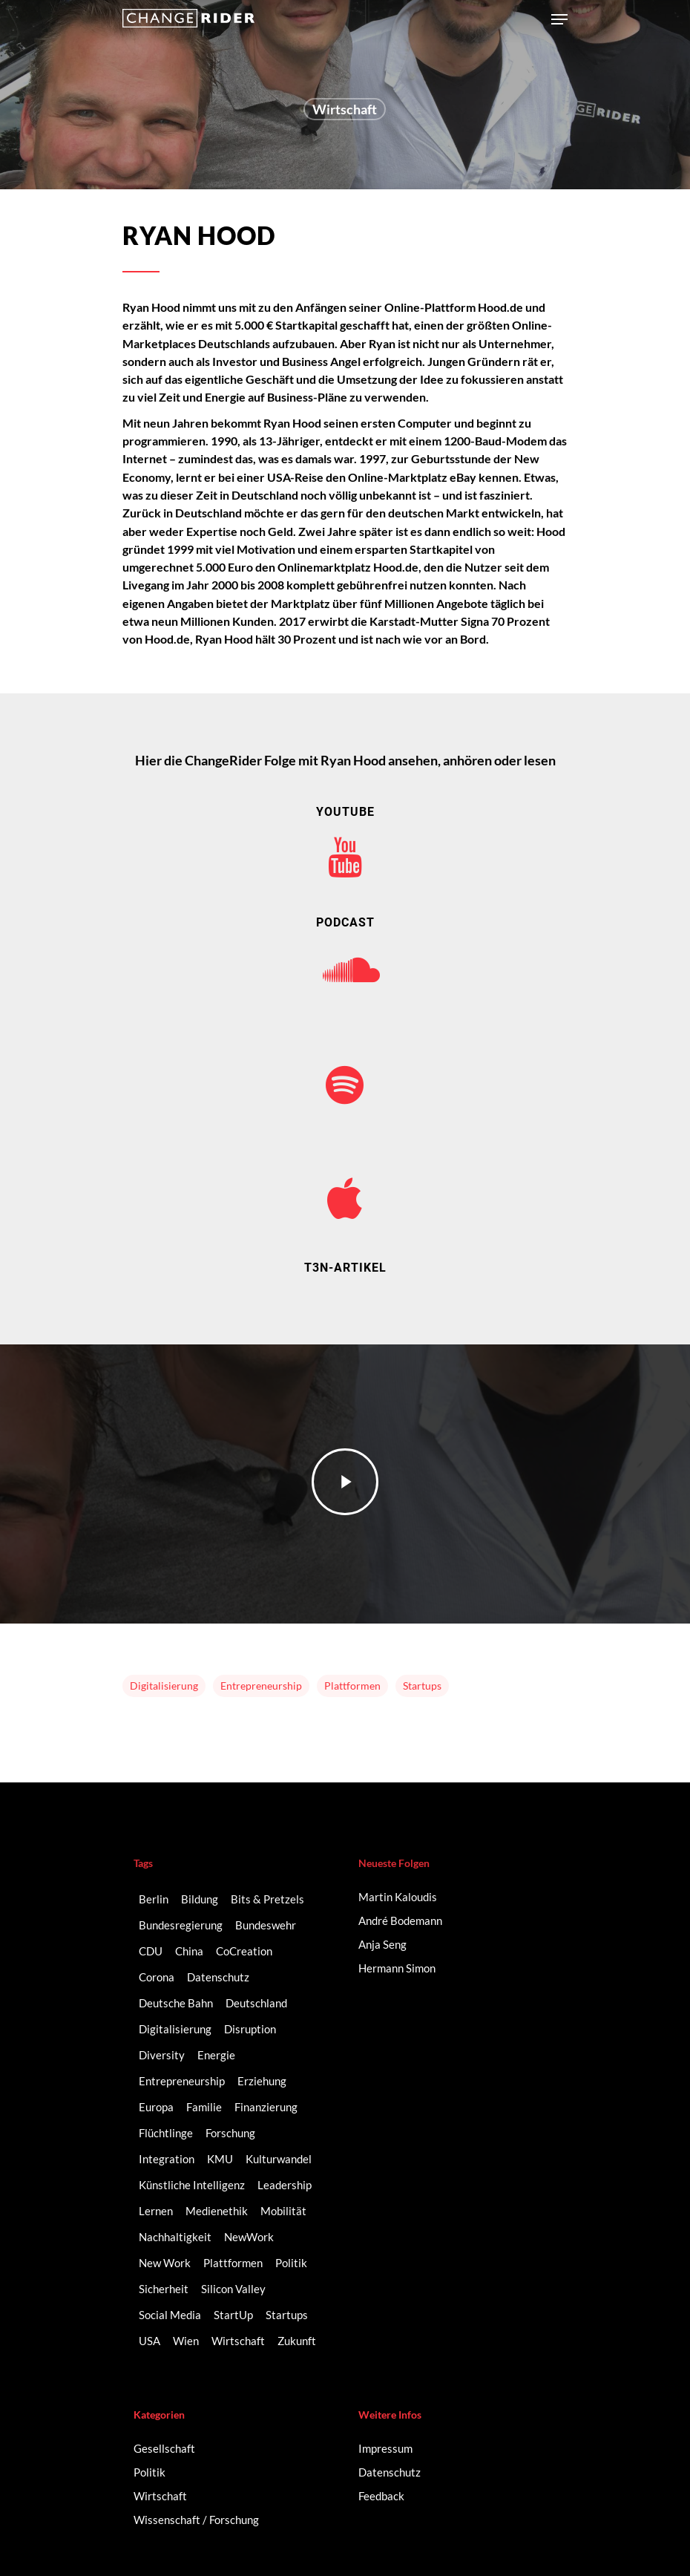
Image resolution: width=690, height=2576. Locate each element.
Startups (422, 1685)
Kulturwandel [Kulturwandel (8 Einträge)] (279, 2158)
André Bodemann (400, 1920)
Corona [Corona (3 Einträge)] (156, 1977)
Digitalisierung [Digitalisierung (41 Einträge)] (175, 2029)
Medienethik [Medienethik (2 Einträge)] (216, 2210)
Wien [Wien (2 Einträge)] (186, 2340)
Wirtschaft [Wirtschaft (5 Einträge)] (238, 2340)
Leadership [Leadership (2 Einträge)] (284, 2184)
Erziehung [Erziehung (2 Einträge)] (261, 2081)
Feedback (381, 2496)
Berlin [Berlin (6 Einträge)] (153, 1899)
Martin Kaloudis (397, 1896)
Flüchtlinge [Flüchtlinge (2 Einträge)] (166, 2132)
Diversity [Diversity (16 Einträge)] (162, 2055)
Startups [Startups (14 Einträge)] (287, 2314)
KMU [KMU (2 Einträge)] (220, 2158)
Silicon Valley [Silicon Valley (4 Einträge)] (233, 2288)
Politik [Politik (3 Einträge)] (291, 2262)
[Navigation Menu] (559, 19)
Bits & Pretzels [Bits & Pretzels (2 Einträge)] (267, 1899)
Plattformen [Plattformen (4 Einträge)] (233, 2262)
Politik (149, 2472)
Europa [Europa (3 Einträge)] (156, 2107)
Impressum (385, 2448)
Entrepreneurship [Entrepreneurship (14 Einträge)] (182, 2081)
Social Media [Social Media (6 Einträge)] (170, 2314)
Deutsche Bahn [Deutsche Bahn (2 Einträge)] (176, 2003)
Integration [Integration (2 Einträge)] (166, 2158)
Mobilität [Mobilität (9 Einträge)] (283, 2210)
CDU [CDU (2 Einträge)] (150, 1951)
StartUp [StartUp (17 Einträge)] (233, 2314)
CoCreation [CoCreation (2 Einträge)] (244, 1951)
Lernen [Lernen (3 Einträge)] (156, 2210)
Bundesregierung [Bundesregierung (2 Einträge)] (181, 1925)
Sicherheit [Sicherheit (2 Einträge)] (163, 2288)
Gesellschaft (164, 2448)
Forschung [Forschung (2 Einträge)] (230, 2132)
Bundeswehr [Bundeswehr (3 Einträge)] (265, 1925)
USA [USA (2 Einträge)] (149, 2340)
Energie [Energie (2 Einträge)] (216, 2055)
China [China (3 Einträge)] (189, 1951)
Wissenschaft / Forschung (196, 2519)
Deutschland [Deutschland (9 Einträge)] (256, 2003)
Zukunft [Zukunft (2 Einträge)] (296, 2340)
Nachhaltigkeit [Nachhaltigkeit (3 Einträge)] (175, 2236)
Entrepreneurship (261, 1685)
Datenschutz (389, 2472)
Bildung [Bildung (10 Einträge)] (199, 1899)
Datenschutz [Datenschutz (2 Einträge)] (218, 1977)
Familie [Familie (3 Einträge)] (204, 2107)
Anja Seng (382, 1944)
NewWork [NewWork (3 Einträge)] (249, 2236)
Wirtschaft (344, 110)
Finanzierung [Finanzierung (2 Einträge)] (266, 2107)
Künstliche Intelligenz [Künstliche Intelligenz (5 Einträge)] (192, 2184)
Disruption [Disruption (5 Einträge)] (250, 2029)
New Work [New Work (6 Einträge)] (165, 2262)
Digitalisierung (164, 1685)
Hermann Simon (397, 1968)
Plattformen (352, 1685)
